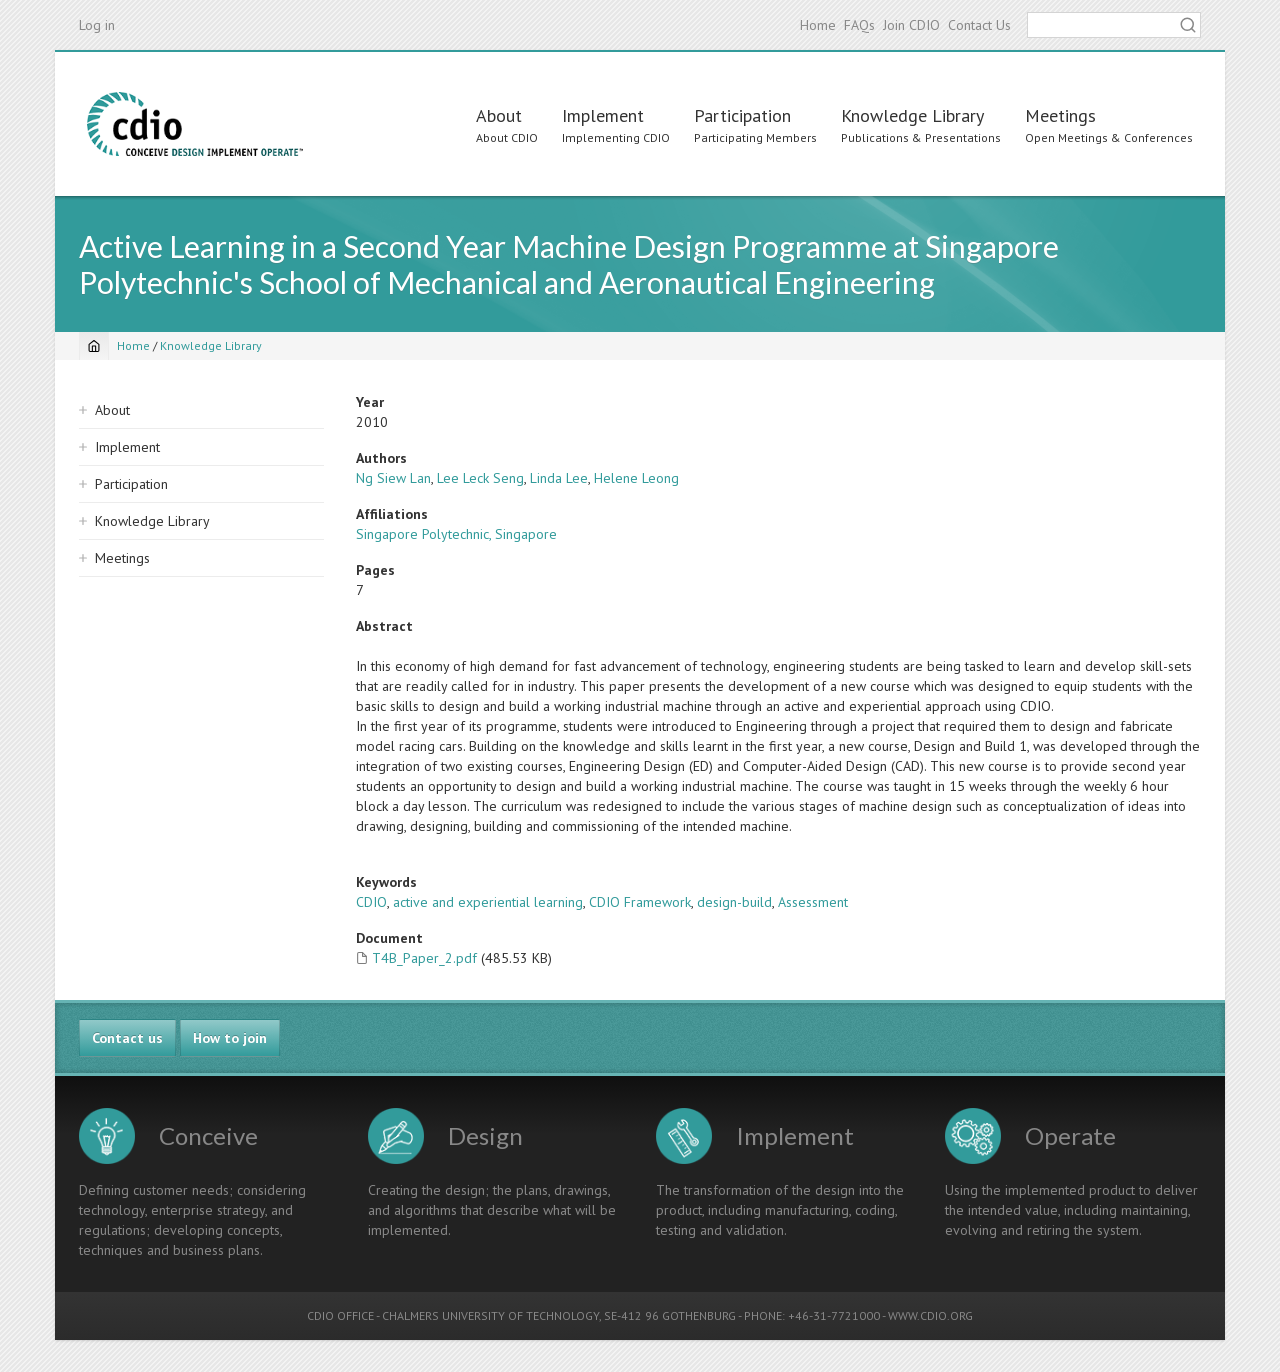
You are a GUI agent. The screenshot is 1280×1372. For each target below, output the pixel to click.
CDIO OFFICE (340, 1315)
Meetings (1060, 115)
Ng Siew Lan (393, 478)
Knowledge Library (912, 115)
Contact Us (979, 25)
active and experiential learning (488, 902)
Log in (97, 25)
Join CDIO (911, 25)
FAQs (859, 25)
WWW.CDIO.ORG (930, 1315)
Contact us (127, 1038)
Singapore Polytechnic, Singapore (456, 534)
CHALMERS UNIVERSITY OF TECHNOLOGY (490, 1315)
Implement (603, 115)
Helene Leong (636, 478)
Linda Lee (559, 478)
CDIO (371, 902)
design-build (734, 902)
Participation (742, 115)
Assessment (813, 902)
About (499, 115)
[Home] (94, 346)
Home (818, 25)
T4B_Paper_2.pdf (424, 958)
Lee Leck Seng (480, 478)
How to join (230, 1038)
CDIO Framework (640, 902)
